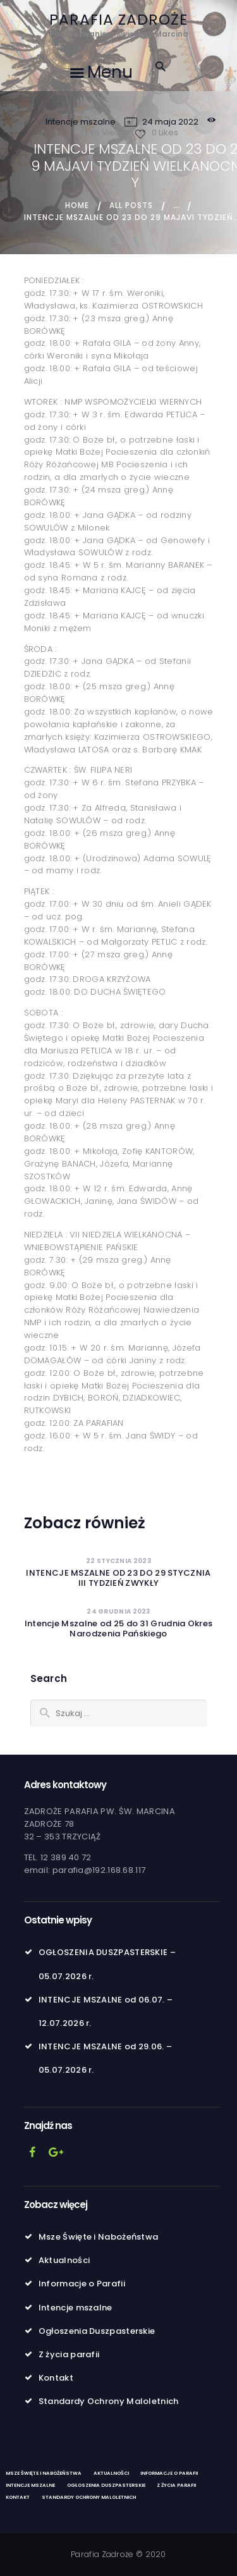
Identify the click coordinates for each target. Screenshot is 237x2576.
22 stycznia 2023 (118, 1561)
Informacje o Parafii (82, 2284)
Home (77, 205)
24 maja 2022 (170, 122)
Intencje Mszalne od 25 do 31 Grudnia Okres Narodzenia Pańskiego (119, 1629)
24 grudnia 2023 (118, 1611)
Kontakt (56, 2378)
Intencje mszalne (81, 122)
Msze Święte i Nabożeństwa (99, 2237)
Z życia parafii (69, 2354)
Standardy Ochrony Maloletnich (109, 2401)
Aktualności (64, 2260)
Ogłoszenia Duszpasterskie (97, 2331)
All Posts (131, 205)
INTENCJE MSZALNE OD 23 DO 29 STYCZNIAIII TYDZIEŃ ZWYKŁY (118, 1578)
